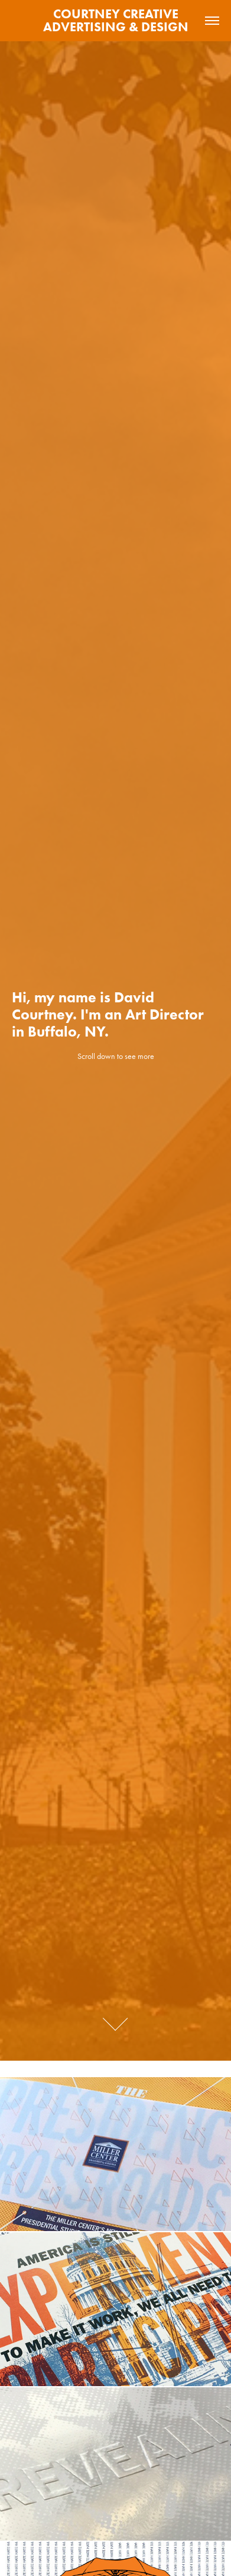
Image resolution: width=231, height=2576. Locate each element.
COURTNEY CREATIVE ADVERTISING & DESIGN (115, 20)
